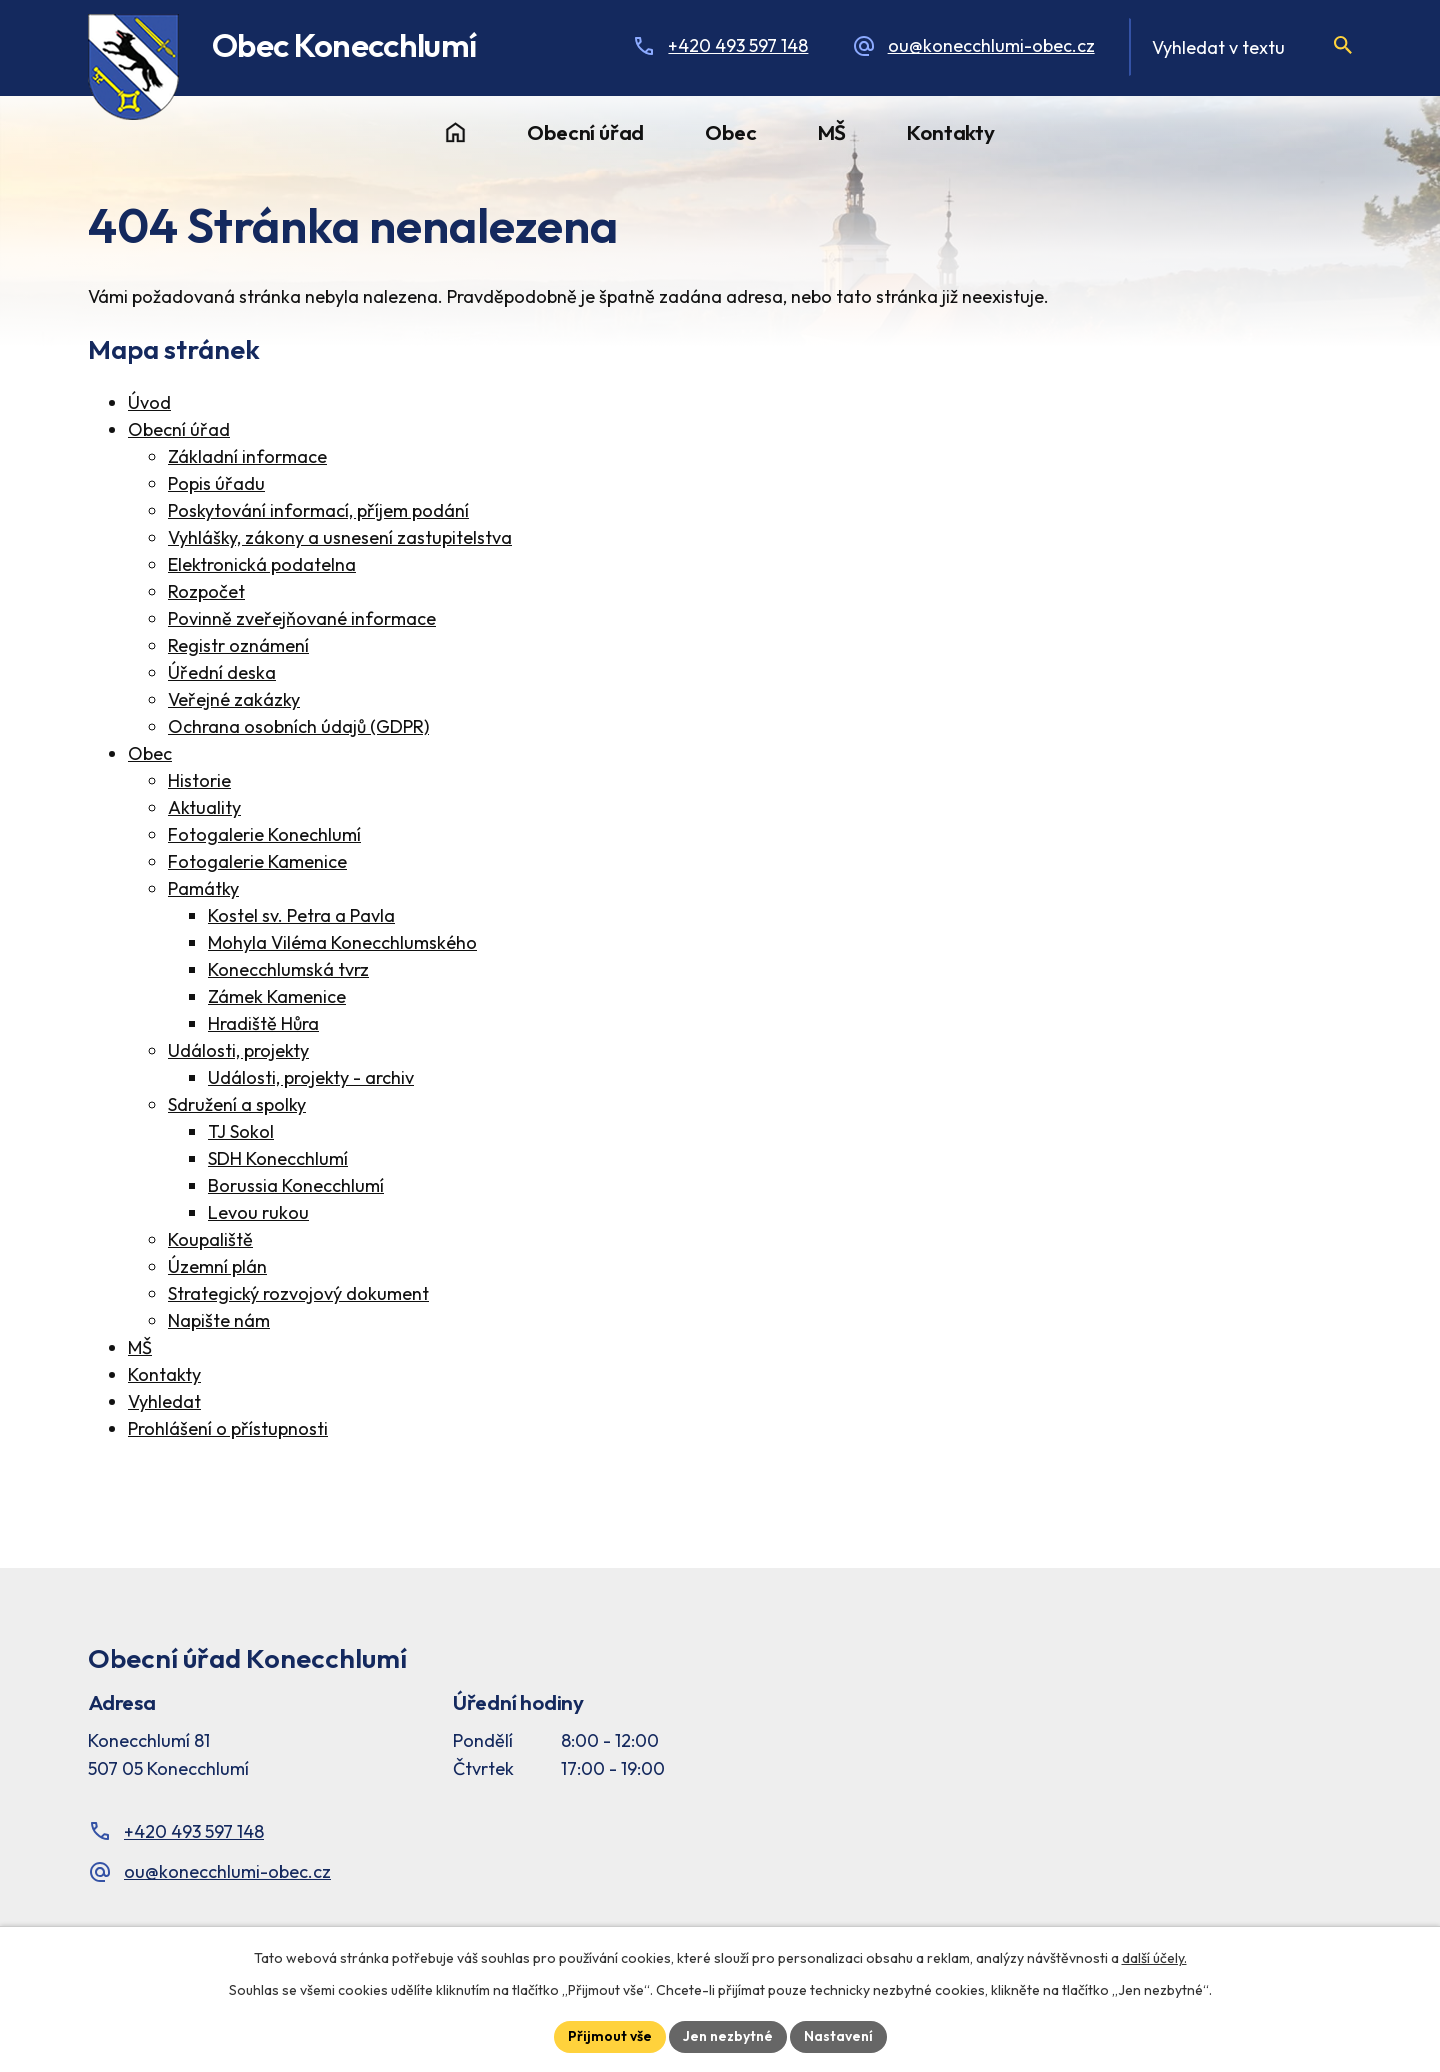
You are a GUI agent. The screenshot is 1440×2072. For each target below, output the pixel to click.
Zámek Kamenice (277, 996)
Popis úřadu (216, 483)
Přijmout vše (610, 2036)
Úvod (455, 133)
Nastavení (838, 2036)
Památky (203, 888)
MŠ (832, 132)
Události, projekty (238, 1050)
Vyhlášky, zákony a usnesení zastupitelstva (340, 537)
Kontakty (950, 132)
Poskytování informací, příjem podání (318, 510)
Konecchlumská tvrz (288, 969)
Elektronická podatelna (262, 564)
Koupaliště (210, 1239)
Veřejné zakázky (234, 699)
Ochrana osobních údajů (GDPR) (298, 726)
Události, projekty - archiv (311, 1077)
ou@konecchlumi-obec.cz (991, 45)
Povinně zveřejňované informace (302, 618)
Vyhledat (164, 1401)
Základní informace (247, 456)
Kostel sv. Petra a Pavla (301, 915)
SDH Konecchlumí (278, 1158)
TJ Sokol (241, 1131)
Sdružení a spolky (237, 1104)
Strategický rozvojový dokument (298, 1293)
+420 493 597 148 (738, 45)
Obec (730, 132)
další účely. (1154, 1958)
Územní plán (217, 1266)
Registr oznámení (238, 645)
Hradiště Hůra (263, 1023)
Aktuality (204, 807)
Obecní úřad (585, 132)
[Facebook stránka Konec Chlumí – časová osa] (1126, 1741)
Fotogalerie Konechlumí (264, 834)
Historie (199, 780)
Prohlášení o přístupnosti (228, 1428)
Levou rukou (258, 1212)
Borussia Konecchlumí (296, 1185)
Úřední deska (222, 672)
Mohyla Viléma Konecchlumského (342, 942)
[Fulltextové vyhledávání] (1240, 47)
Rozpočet (206, 591)
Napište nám (219, 1320)
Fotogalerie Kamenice (257, 861)
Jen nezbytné (728, 2036)
